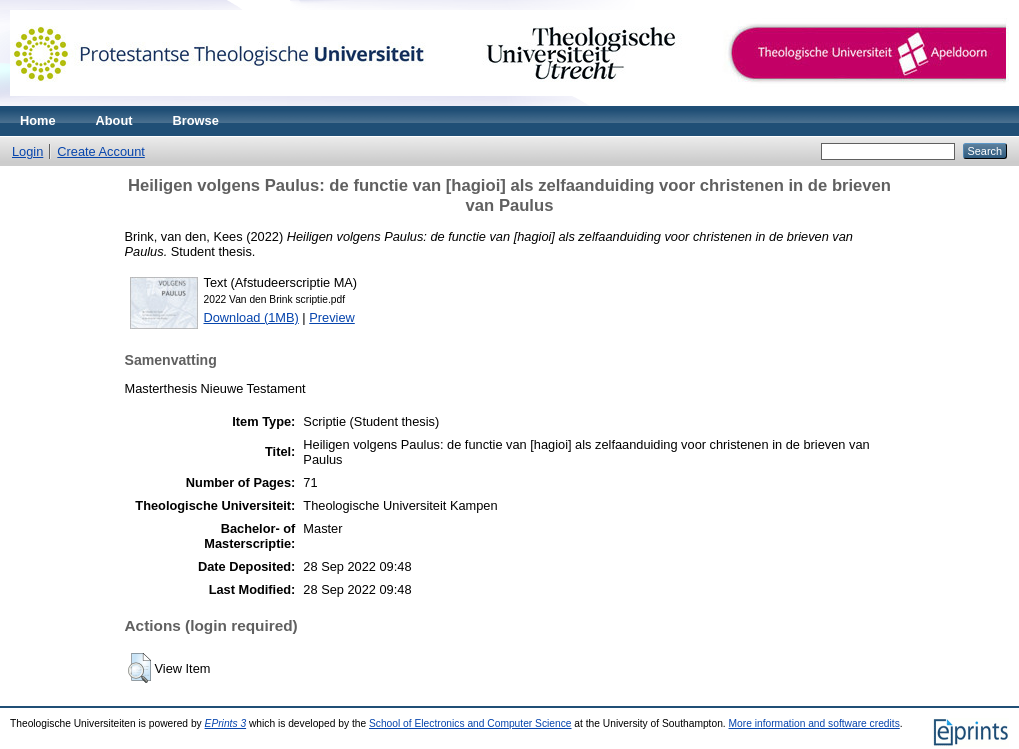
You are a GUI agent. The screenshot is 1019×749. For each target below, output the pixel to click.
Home (38, 120)
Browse (196, 120)
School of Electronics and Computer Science (470, 723)
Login (27, 151)
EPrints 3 (226, 723)
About (114, 120)
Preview (332, 317)
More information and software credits (814, 723)
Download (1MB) (251, 317)
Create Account (101, 151)
